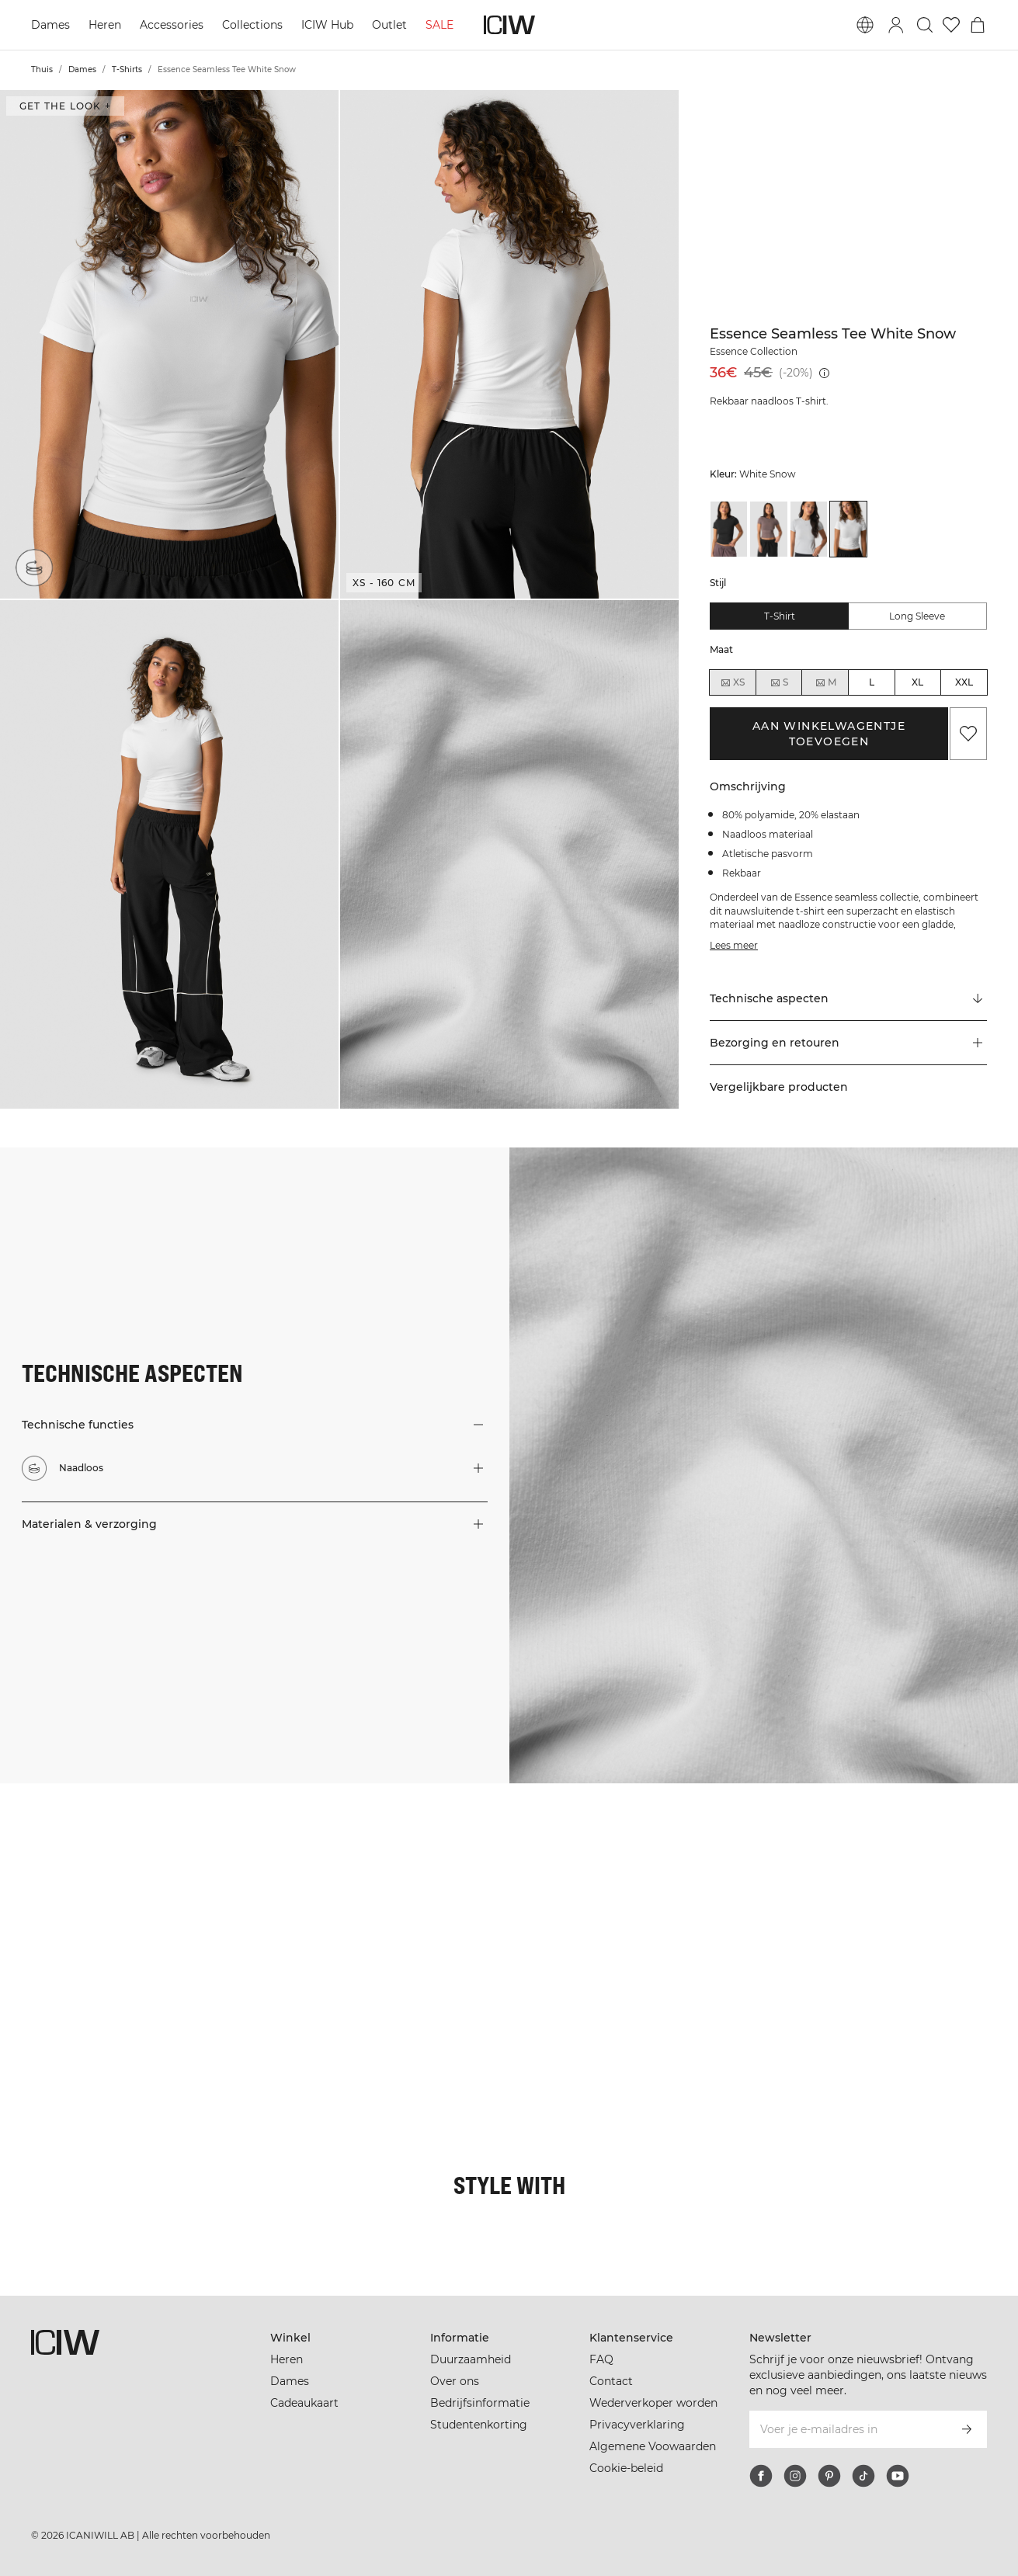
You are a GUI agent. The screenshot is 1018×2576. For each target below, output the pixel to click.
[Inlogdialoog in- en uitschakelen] (896, 24)
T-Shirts (127, 69)
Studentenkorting (478, 2425)
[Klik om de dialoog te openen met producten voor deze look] (84, 1867)
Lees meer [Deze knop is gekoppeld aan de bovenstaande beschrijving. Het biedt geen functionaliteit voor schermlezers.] (734, 945)
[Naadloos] (34, 567)
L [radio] (871, 682)
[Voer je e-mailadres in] (847, 2429)
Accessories (171, 25)
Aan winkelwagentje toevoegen (828, 733)
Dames (50, 25)
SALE (439, 25)
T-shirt (779, 616)
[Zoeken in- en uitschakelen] (925, 25)
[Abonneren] (966, 2429)
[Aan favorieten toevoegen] (968, 733)
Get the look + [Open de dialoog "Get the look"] (65, 106)
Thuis (42, 69)
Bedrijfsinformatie (480, 2403)
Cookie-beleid (626, 2468)
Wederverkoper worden (653, 2403)
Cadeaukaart (304, 2403)
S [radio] (779, 682)
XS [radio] (732, 682)
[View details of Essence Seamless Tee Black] (729, 529)
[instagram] (795, 2475)
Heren (105, 25)
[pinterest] (829, 2475)
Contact (611, 2381)
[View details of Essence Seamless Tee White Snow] (848, 529)
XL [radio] (917, 682)
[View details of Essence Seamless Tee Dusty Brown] (768, 529)
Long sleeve (917, 616)
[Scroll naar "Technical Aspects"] (848, 999)
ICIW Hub (327, 25)
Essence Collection (753, 351)
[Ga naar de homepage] (509, 25)
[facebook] (761, 2475)
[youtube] (897, 2475)
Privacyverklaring (637, 2425)
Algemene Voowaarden (652, 2446)
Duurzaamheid (470, 2359)
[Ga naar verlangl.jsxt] (951, 25)
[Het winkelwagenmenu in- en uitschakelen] (977, 25)
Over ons (454, 2381)
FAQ (601, 2359)
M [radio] (825, 682)
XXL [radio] (964, 682)
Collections (252, 25)
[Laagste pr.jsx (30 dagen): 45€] (824, 373)
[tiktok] (863, 2475)
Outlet (389, 25)
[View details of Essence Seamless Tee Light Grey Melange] (809, 529)
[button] (169, 344)
